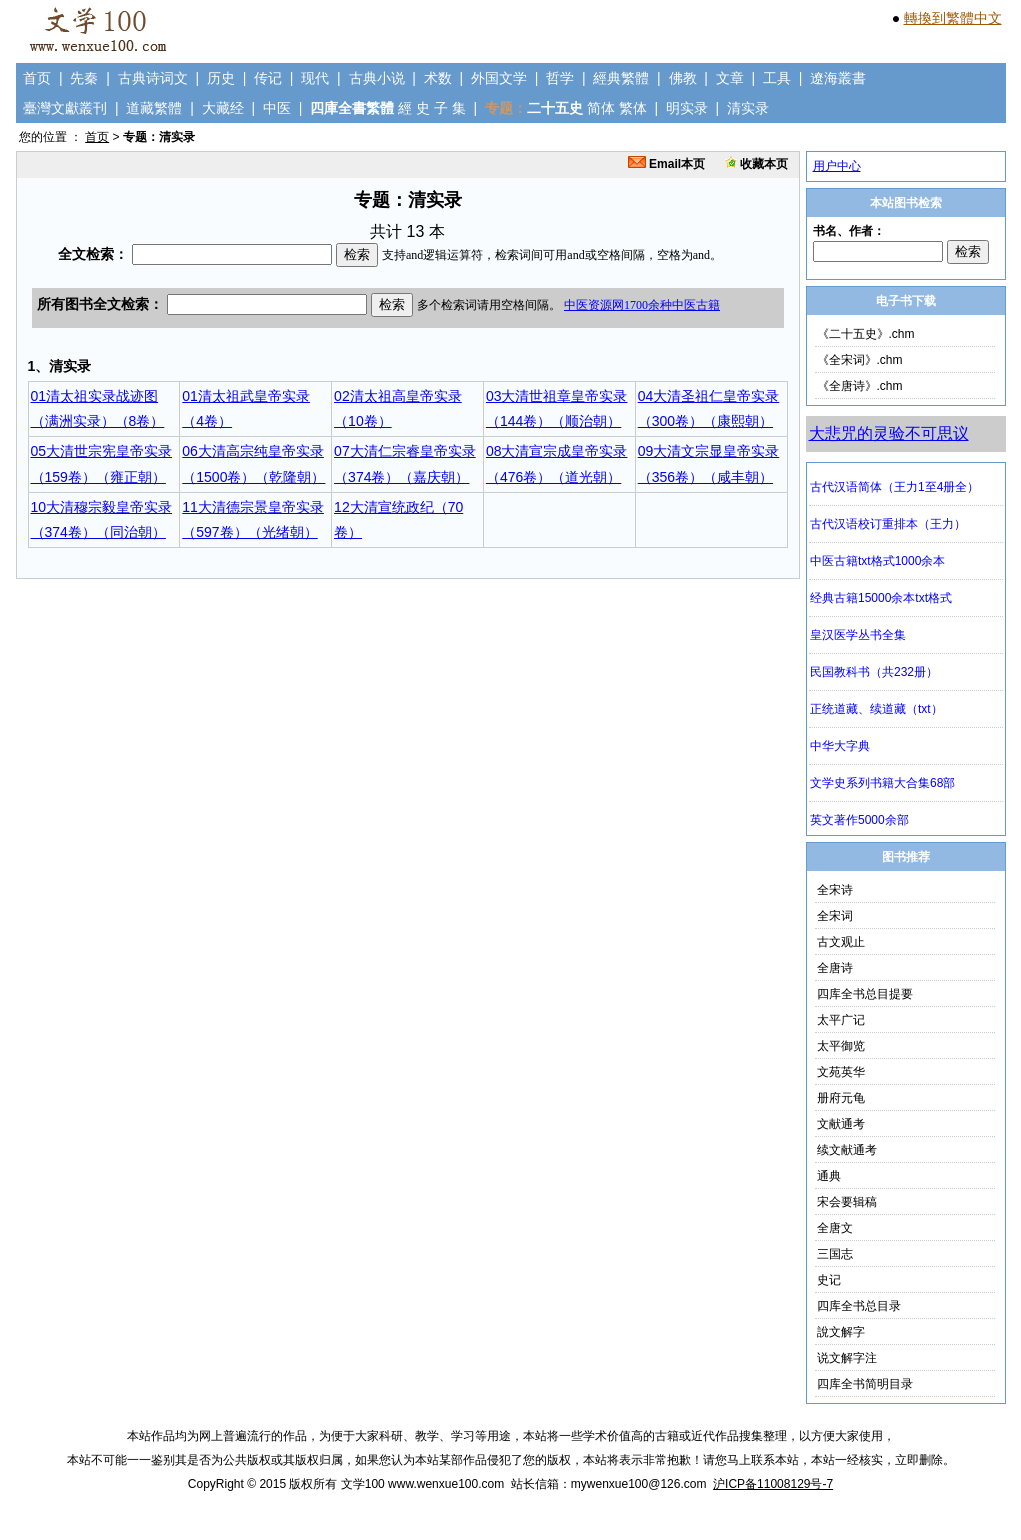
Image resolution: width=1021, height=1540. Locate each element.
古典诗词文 (153, 78)
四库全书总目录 (859, 1306)
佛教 (683, 78)
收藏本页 (756, 164)
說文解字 (841, 1332)
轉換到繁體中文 (953, 18)
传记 (268, 78)
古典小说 (377, 78)
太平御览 (841, 1046)
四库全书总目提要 (865, 994)
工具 (777, 78)
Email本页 (666, 164)
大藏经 (223, 108)
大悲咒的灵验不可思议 (889, 433)
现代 (315, 78)
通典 (829, 1176)
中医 (277, 108)
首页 (37, 78)
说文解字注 (847, 1358)
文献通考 (841, 1124)
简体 (601, 108)
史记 (829, 1280)
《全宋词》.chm (860, 360)
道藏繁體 (154, 108)
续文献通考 (847, 1150)
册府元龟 (841, 1098)
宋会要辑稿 (847, 1202)
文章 (730, 78)
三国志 (835, 1254)
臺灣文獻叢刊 (65, 108)
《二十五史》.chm (866, 334)
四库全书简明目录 (865, 1384)
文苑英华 (841, 1072)
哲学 (560, 78)
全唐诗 (835, 968)
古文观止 (841, 942)
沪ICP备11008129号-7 (773, 1484)
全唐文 (835, 1228)
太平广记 (841, 1020)
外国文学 (499, 78)
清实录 (748, 108)
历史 (221, 78)
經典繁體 (621, 78)
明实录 (687, 108)
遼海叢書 (838, 78)
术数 (438, 78)
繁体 (633, 108)
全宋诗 (835, 890)
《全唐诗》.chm (860, 386)
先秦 (84, 78)
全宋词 (835, 916)
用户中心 (837, 166)
